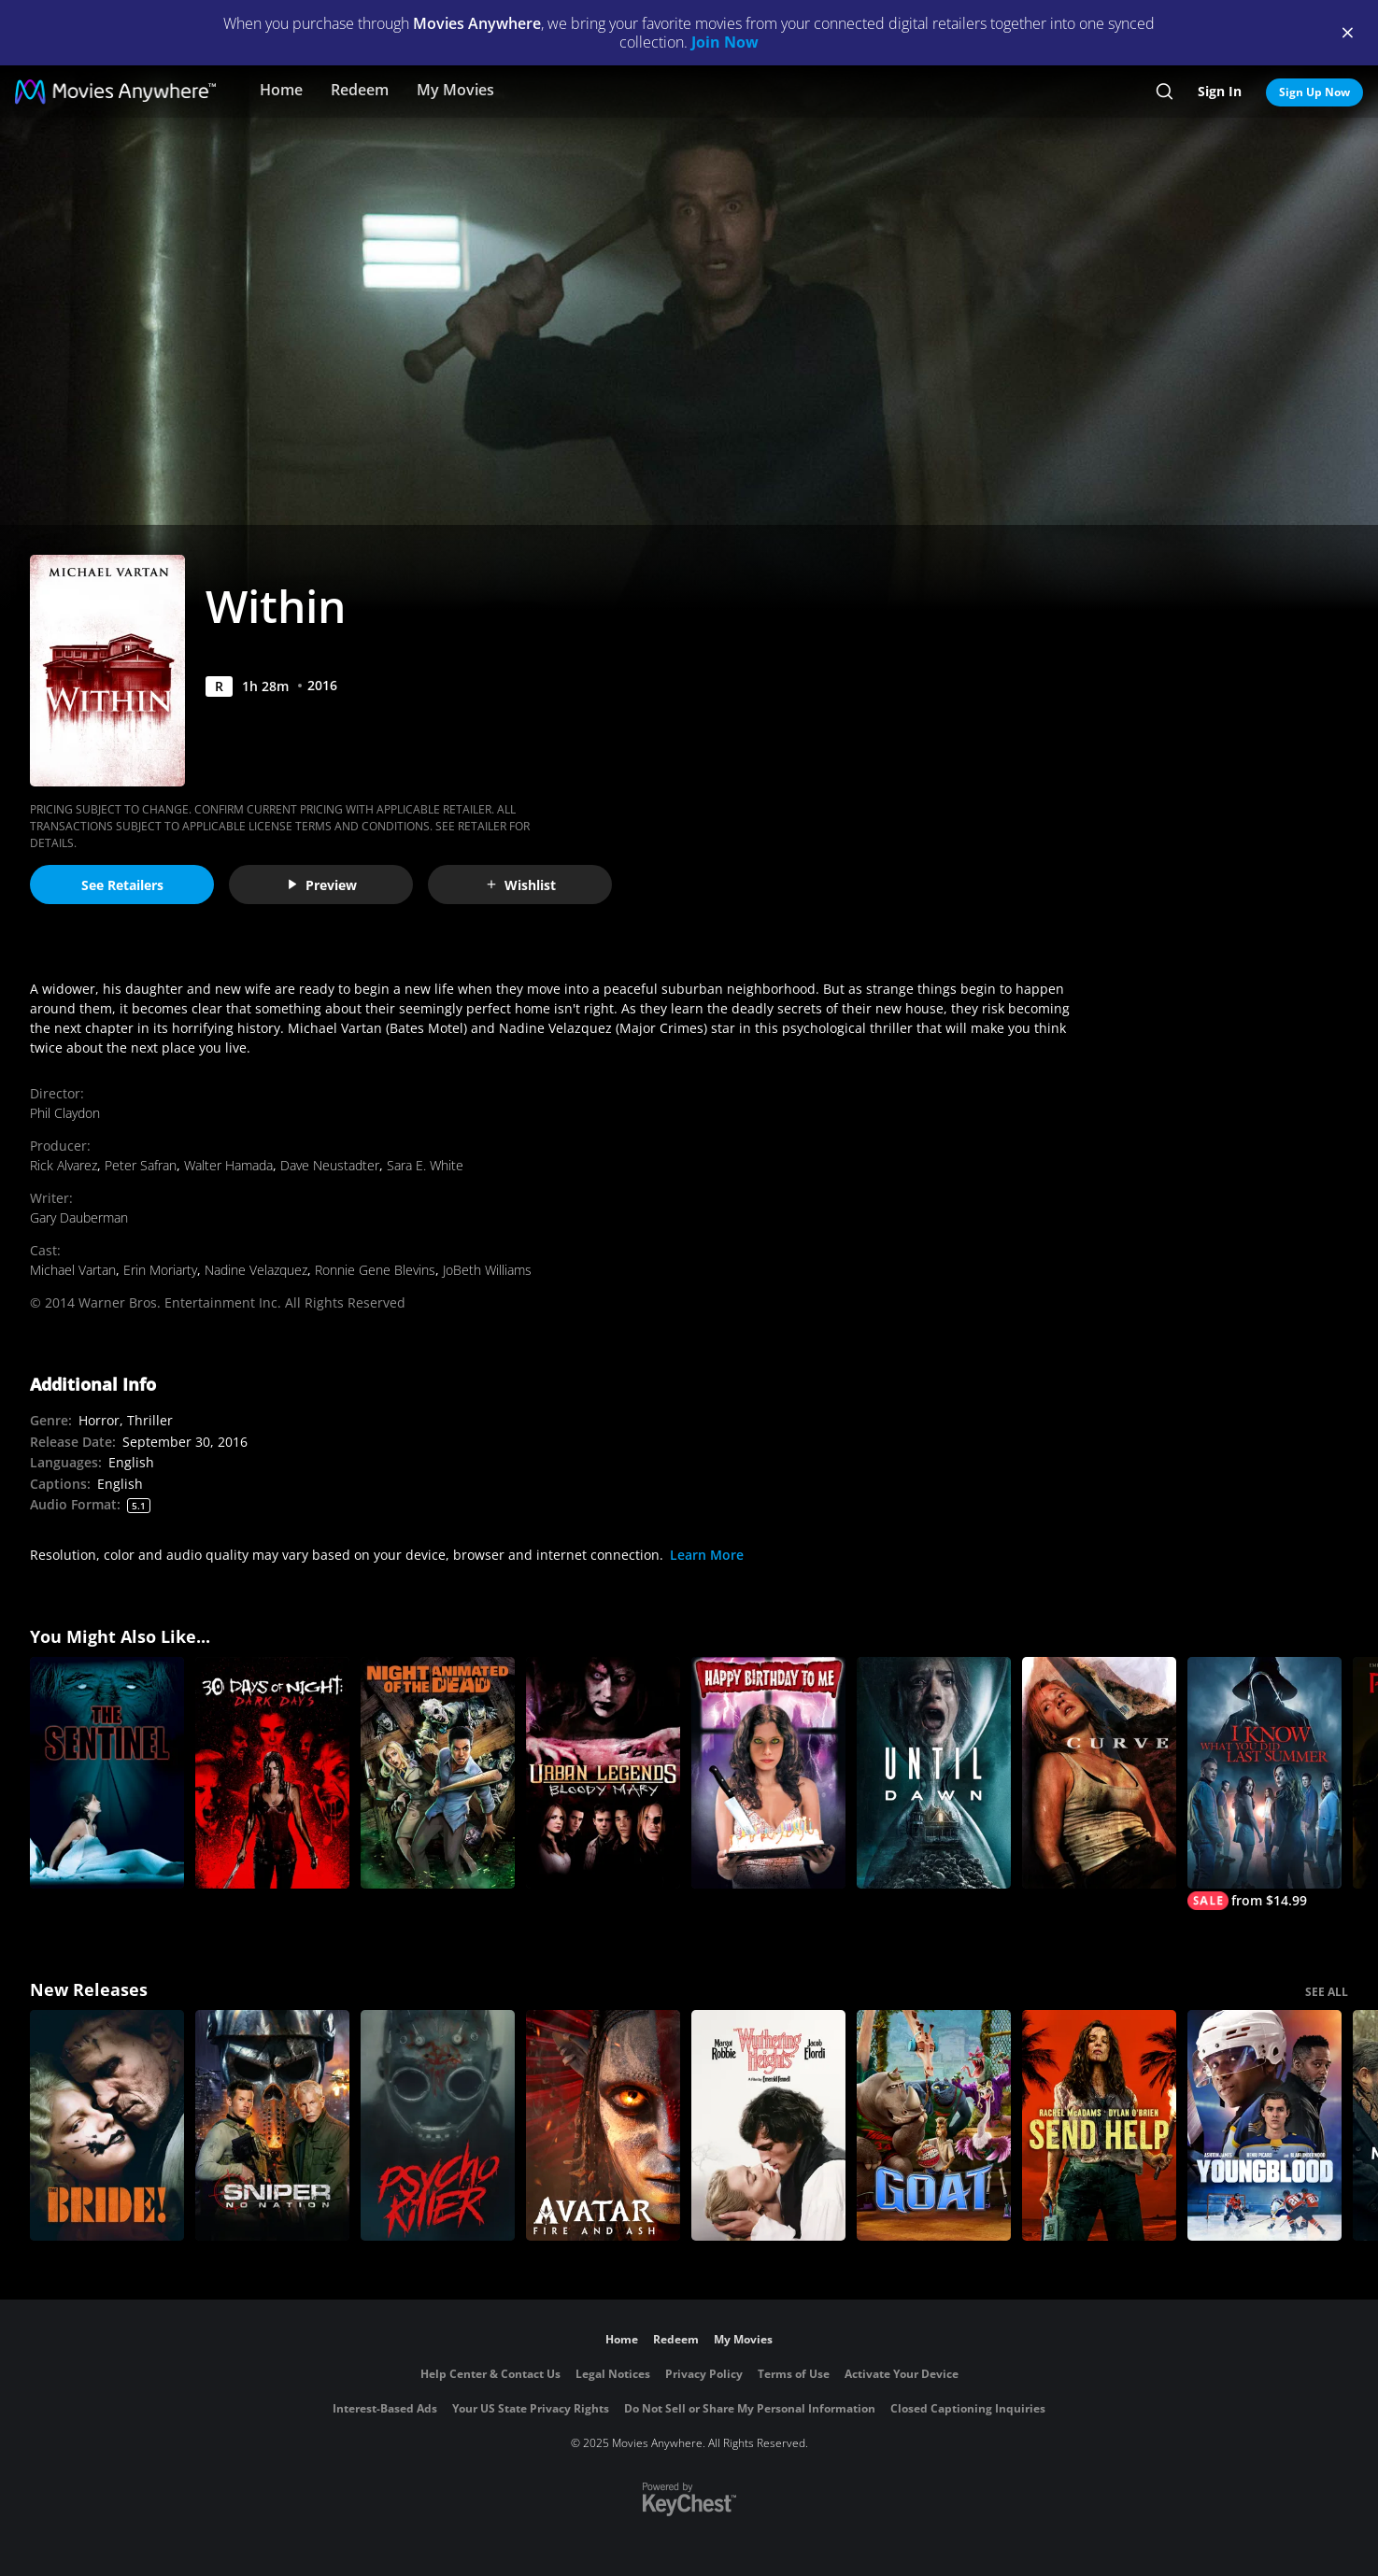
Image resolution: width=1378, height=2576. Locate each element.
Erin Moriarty (160, 1270)
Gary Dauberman (79, 1217)
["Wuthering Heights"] (768, 2126)
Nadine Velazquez (256, 1270)
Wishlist (520, 885)
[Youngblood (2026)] (1264, 2126)
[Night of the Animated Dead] (438, 1773)
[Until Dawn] (934, 1773)
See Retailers (122, 885)
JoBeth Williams (487, 1270)
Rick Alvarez (63, 1165)
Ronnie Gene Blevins (375, 1270)
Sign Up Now (1314, 92)
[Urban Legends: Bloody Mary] (603, 1773)
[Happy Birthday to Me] (768, 1773)
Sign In (1220, 91)
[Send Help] (1099, 2126)
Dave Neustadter (329, 1165)
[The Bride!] (107, 2126)
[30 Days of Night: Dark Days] (272, 1773)
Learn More (707, 1555)
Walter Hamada (228, 1165)
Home (281, 89)
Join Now (725, 42)
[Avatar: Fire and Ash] (603, 2126)
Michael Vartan (73, 1270)
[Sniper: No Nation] (272, 2126)
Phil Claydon (65, 1113)
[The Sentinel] (107, 1773)
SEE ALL (1326, 1992)
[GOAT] (934, 2126)
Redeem (360, 89)
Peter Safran (141, 1165)
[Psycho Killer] (438, 2126)
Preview (321, 885)
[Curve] (1099, 1773)
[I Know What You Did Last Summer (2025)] (1264, 1783)
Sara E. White (425, 1165)
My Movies (455, 89)
